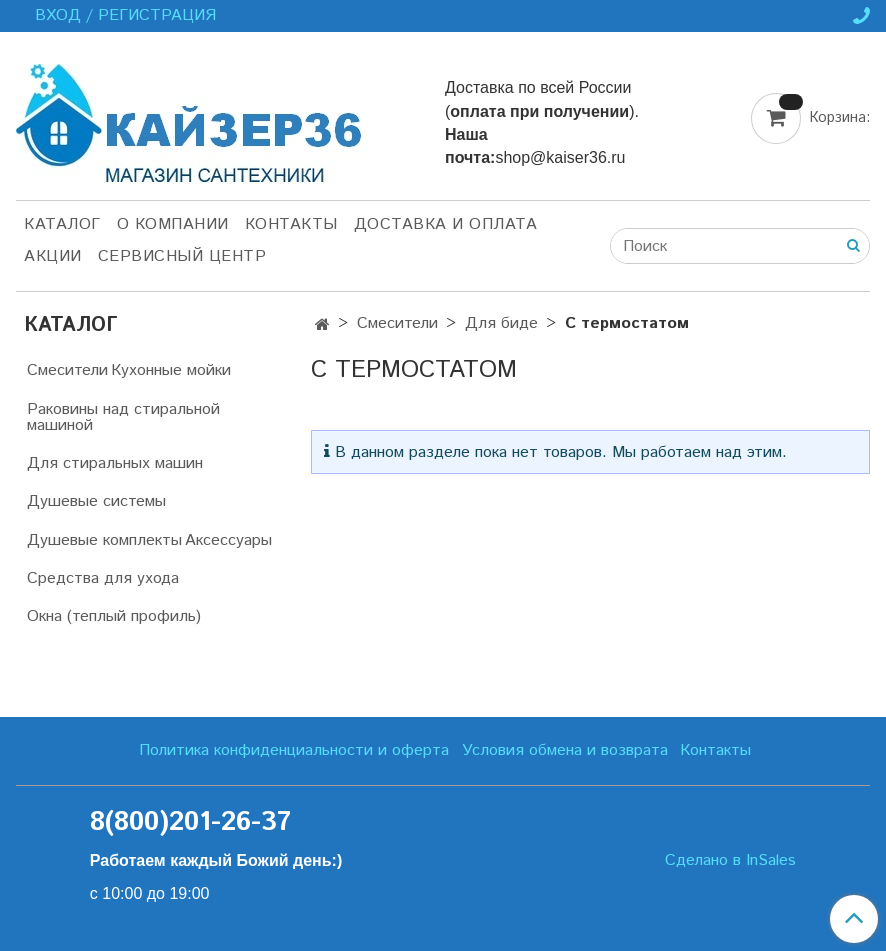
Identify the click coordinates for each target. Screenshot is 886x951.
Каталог (62, 224)
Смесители (397, 323)
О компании (173, 224)
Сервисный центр (182, 256)
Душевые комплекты (104, 540)
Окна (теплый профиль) (114, 616)
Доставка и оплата (446, 224)
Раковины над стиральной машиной (123, 417)
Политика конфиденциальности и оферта (294, 750)
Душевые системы (96, 501)
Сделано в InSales (730, 861)
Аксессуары (228, 540)
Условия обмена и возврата (565, 750)
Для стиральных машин (115, 463)
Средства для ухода (103, 578)
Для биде (501, 323)
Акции (53, 256)
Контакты (291, 224)
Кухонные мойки (171, 370)
